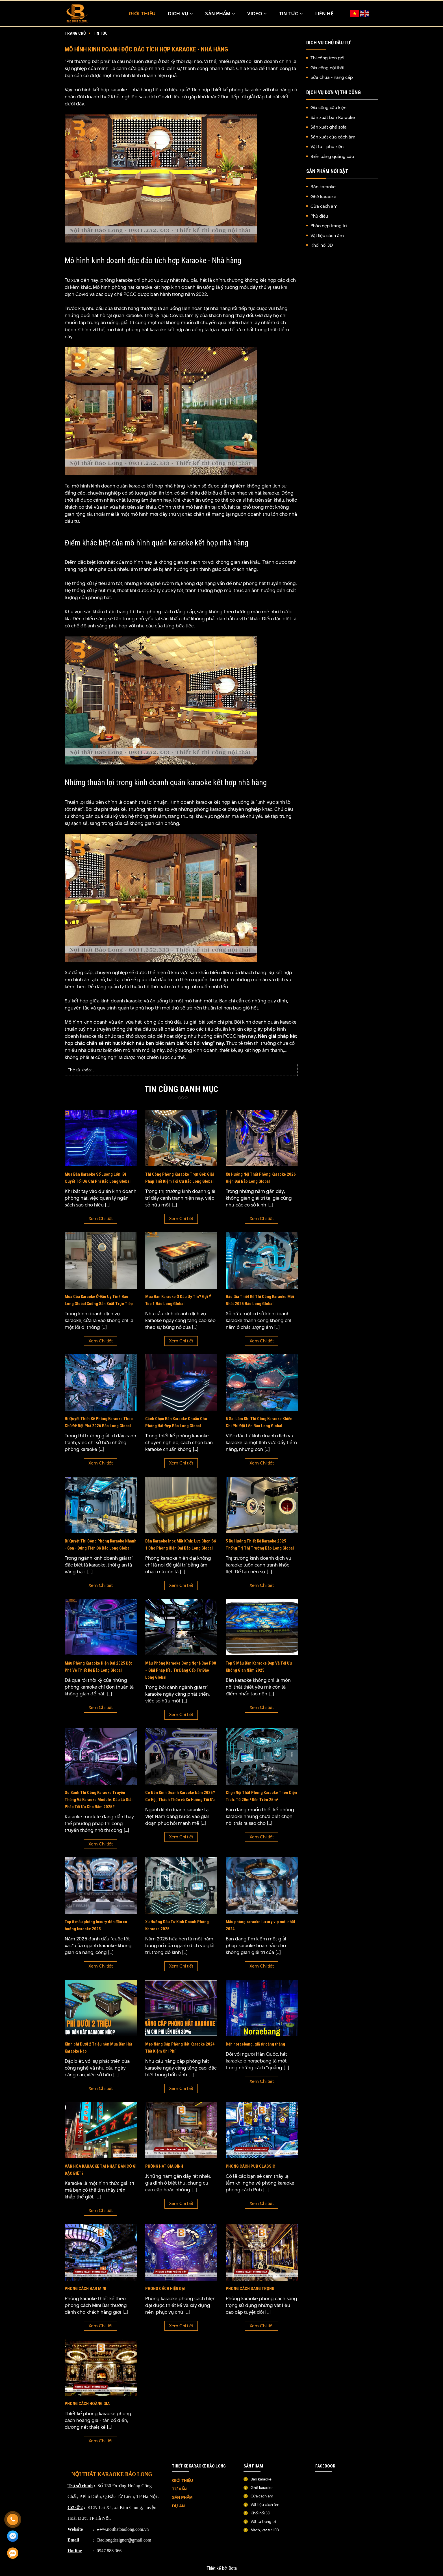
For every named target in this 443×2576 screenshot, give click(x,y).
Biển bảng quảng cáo (332, 157)
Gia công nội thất (327, 68)
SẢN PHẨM (182, 2499)
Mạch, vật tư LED (265, 2531)
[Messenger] (12, 2536)
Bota (233, 2569)
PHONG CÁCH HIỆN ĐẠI (165, 2290)
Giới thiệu (142, 13)
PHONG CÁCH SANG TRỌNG (250, 2290)
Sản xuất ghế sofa (328, 128)
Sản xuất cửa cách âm (332, 137)
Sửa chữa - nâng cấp (331, 78)
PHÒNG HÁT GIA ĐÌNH (164, 2167)
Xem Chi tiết (100, 1220)
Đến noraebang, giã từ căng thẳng (255, 2045)
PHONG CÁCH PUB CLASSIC (250, 2167)
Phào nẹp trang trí (328, 226)
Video (256, 13)
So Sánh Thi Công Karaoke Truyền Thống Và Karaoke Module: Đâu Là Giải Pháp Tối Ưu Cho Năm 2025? (99, 1801)
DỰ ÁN (179, 2507)
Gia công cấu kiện (328, 108)
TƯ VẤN (180, 2490)
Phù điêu (319, 216)
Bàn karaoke (323, 187)
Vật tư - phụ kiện (327, 147)
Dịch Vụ (180, 13)
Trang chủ (75, 33)
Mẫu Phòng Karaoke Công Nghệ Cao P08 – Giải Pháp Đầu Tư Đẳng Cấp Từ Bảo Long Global (180, 1672)
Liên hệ (324, 13)
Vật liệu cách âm (327, 236)
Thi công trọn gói (327, 58)
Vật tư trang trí (263, 2523)
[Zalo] (12, 2553)
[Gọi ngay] (12, 2519)
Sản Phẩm (220, 13)
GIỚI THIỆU (182, 2482)
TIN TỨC (291, 13)
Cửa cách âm (324, 206)
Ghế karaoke (323, 197)
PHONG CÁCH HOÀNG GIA (87, 2405)
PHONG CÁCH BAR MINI (85, 2290)
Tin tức (100, 33)
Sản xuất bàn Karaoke (332, 118)
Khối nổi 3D (321, 245)
